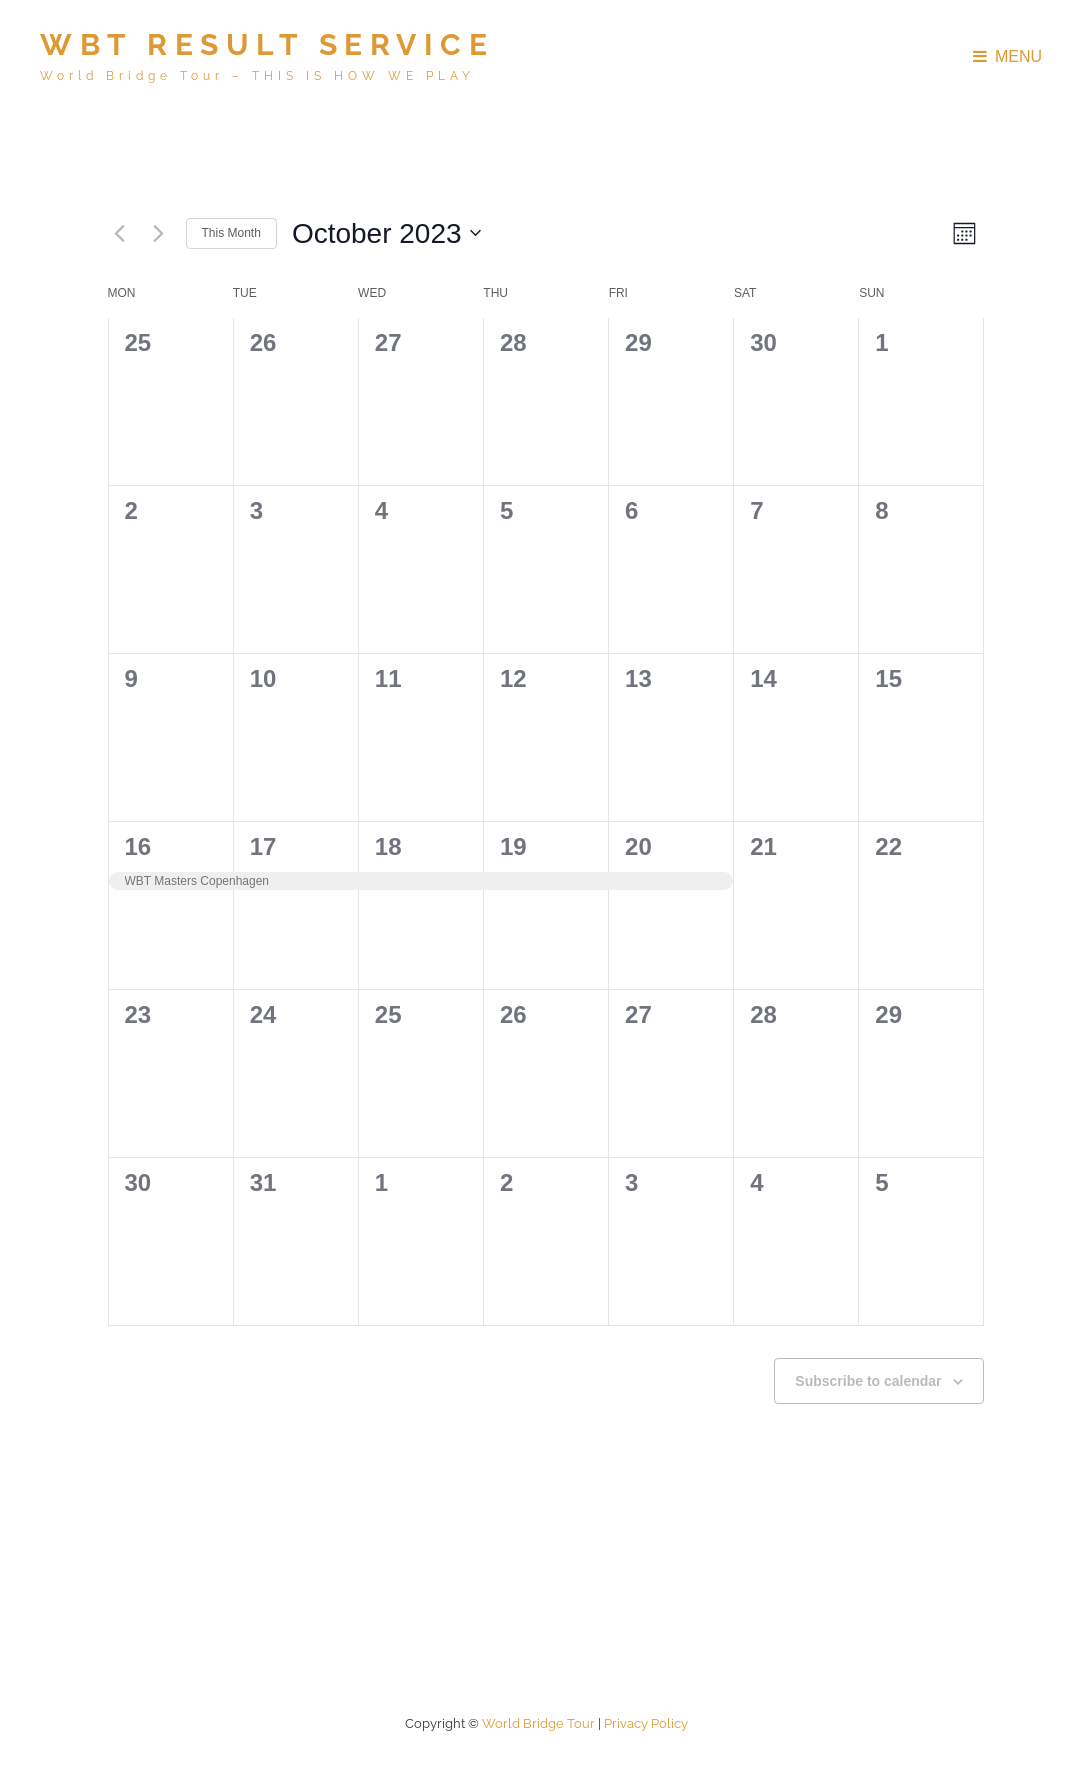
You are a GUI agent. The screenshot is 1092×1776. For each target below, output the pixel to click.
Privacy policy (646, 1723)
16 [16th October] (138, 846)
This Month (231, 233)
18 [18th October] (388, 846)
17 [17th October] (263, 846)
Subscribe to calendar (868, 1381)
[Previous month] (120, 233)
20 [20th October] (638, 846)
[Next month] (159, 233)
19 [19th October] (513, 846)
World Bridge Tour (538, 1723)
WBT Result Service (267, 44)
